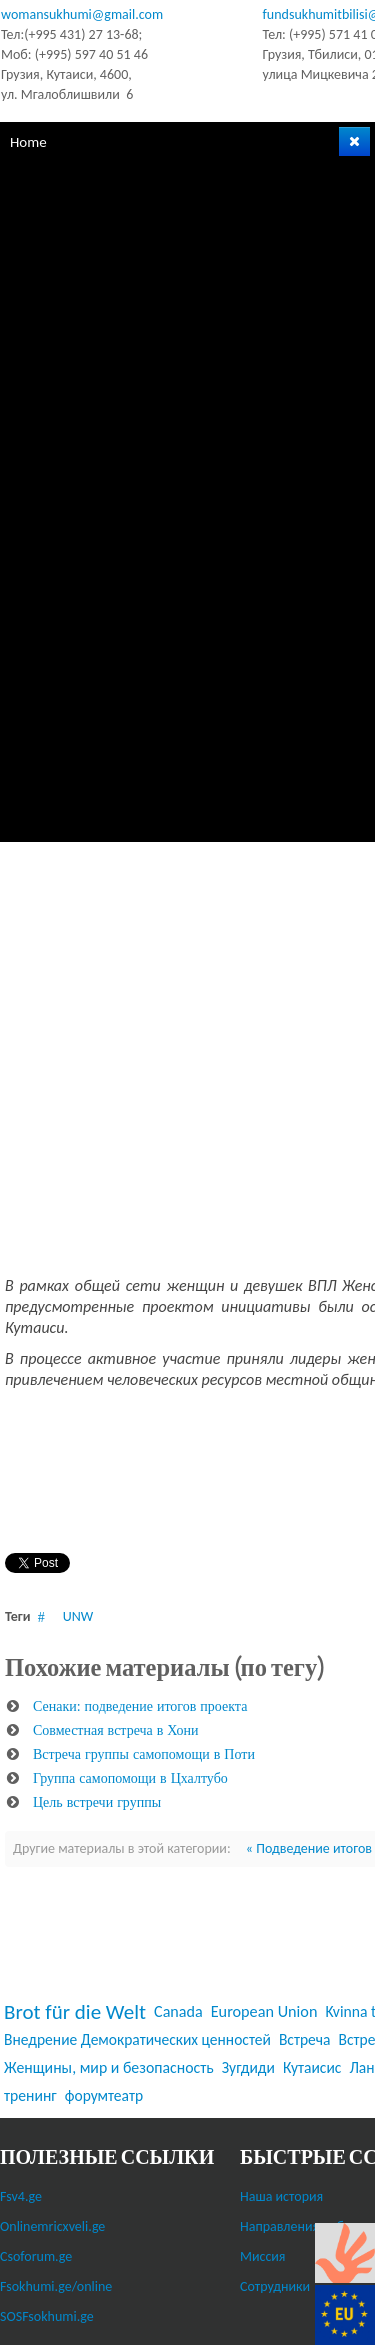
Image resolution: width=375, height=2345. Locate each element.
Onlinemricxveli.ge (52, 2226)
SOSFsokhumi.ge (47, 2316)
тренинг (30, 2095)
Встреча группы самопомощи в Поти (144, 1754)
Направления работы (303, 2226)
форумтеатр (104, 2095)
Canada (178, 2011)
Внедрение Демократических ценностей (137, 2039)
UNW (78, 1616)
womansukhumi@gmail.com (82, 14)
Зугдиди (248, 2067)
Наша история (281, 2196)
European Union (264, 2011)
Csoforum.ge (36, 2256)
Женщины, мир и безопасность (109, 2067)
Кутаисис (312, 2067)
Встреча (305, 2039)
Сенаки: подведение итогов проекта (140, 1706)
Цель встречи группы (97, 1802)
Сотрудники (275, 2286)
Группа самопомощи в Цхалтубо (130, 1778)
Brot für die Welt (75, 2012)
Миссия (263, 2256)
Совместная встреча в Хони (116, 1730)
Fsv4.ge (21, 2196)
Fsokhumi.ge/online (56, 2286)
